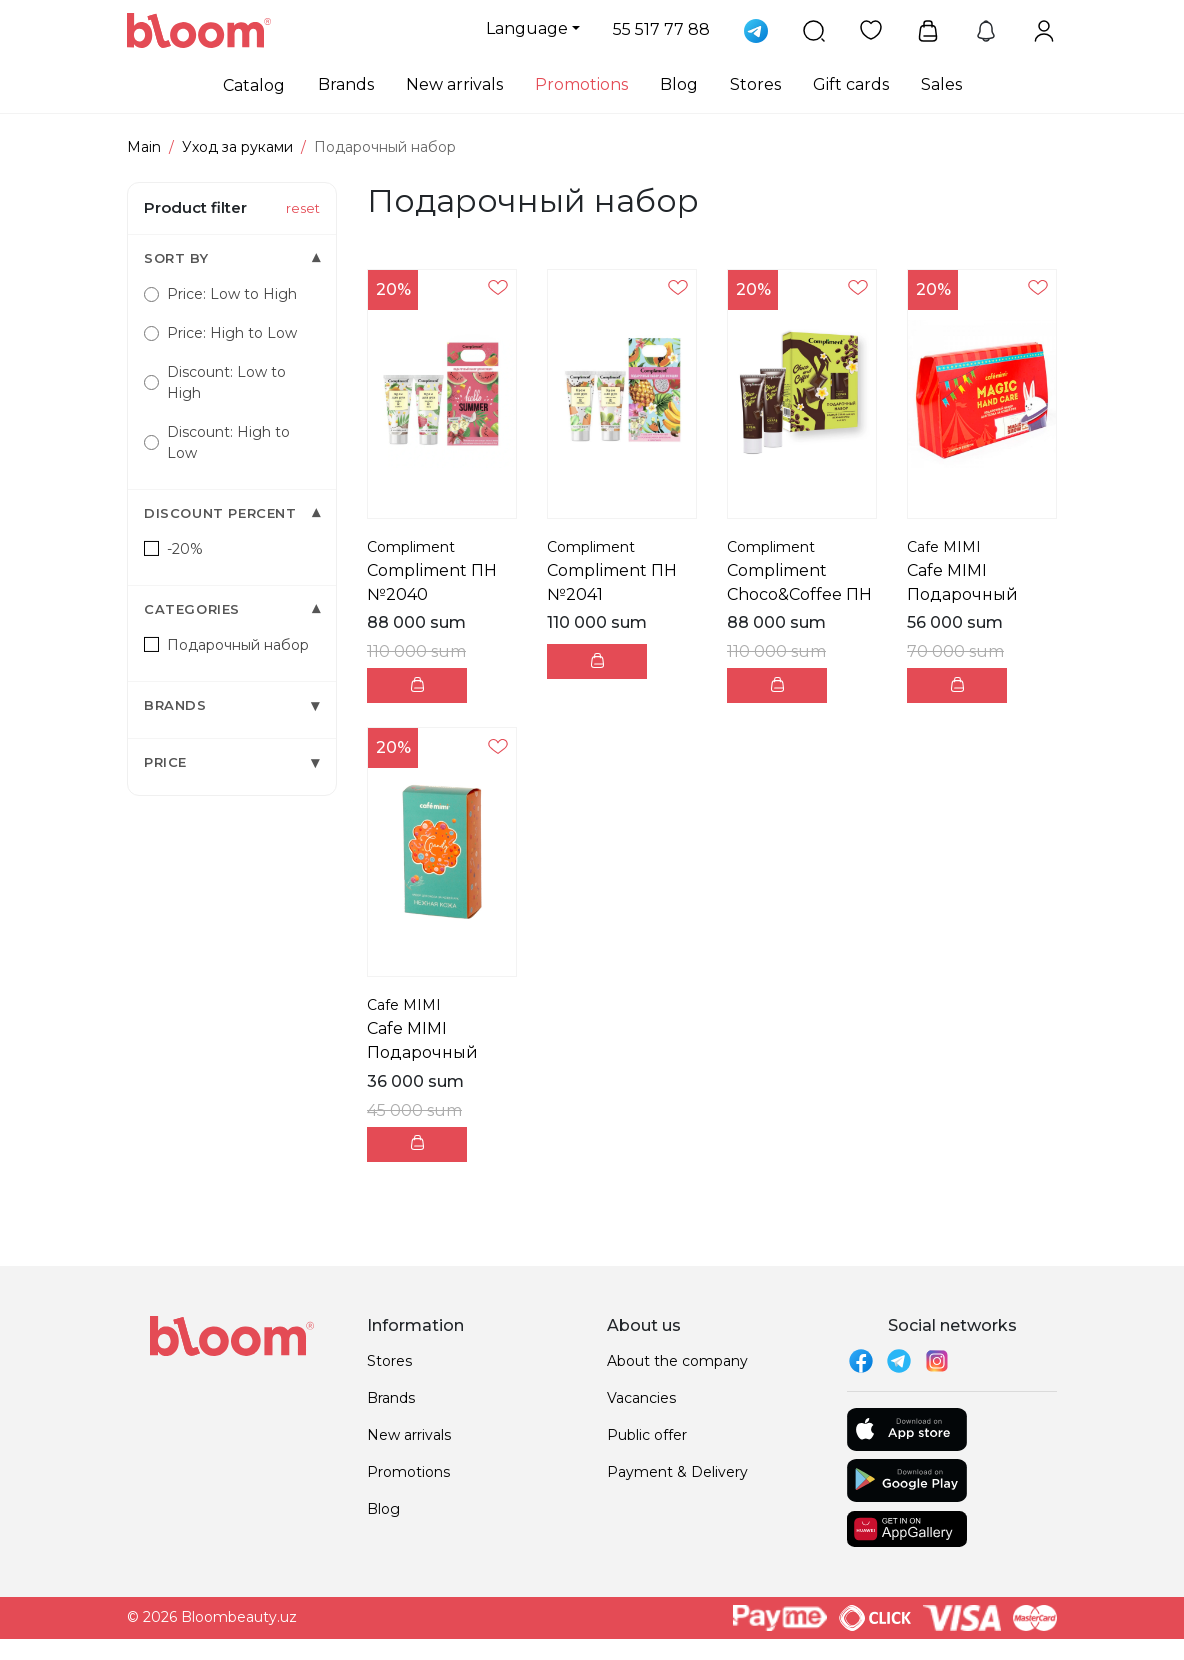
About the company (677, 1361)
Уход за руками (237, 147)
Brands (346, 84)
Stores (755, 84)
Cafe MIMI (944, 547)
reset (303, 208)
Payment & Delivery (677, 1472)
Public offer (647, 1435)
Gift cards (851, 84)
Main (144, 147)
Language (527, 28)
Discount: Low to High (215, 382)
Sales (941, 84)
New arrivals (454, 84)
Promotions (581, 84)
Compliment (411, 547)
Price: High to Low (220, 333)
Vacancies (641, 1398)
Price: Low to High (220, 294)
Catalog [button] (254, 85)
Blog (679, 84)
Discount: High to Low (217, 442)
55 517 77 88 (661, 29)
